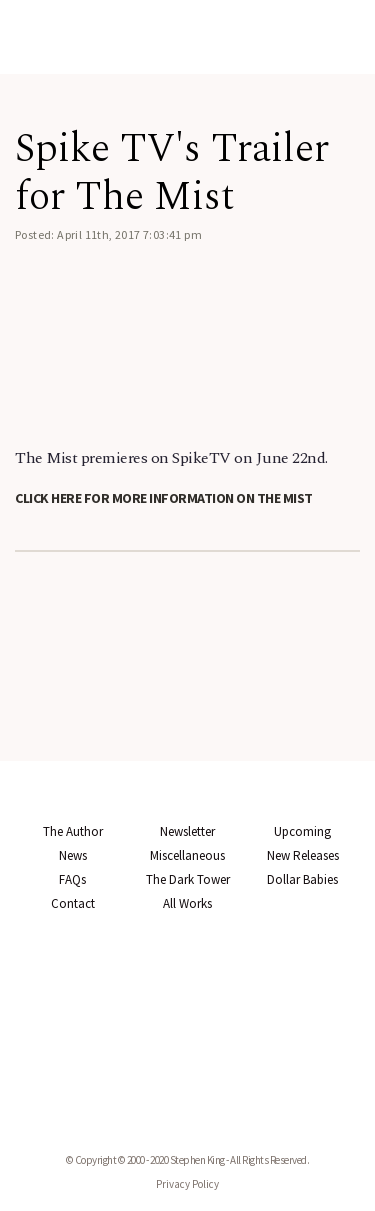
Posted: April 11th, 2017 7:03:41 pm (108, 234)
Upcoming (302, 831)
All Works (187, 903)
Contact (73, 903)
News (73, 855)
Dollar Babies (302, 879)
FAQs (72, 879)
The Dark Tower (188, 879)
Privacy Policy (187, 1184)
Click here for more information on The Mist (164, 498)
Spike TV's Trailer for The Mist (172, 173)
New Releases (303, 855)
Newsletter (187, 831)
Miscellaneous (187, 855)
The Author (73, 831)
